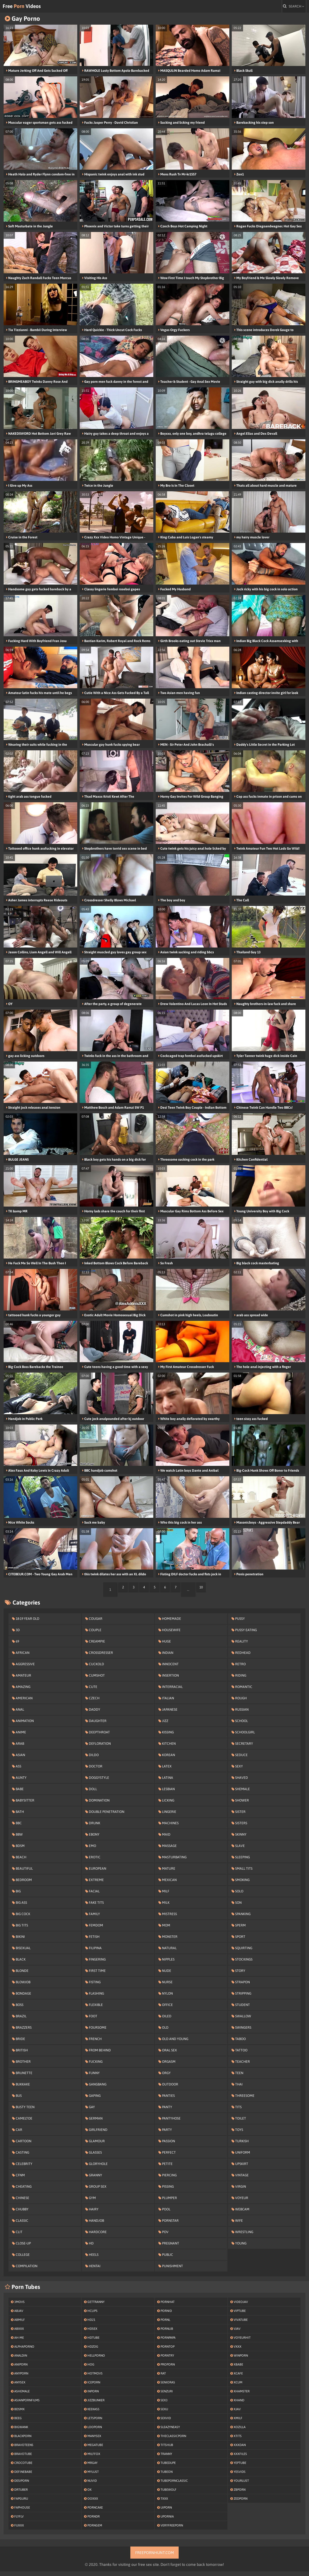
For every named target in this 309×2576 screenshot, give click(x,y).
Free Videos (37, 8)
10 (214, 1594)
